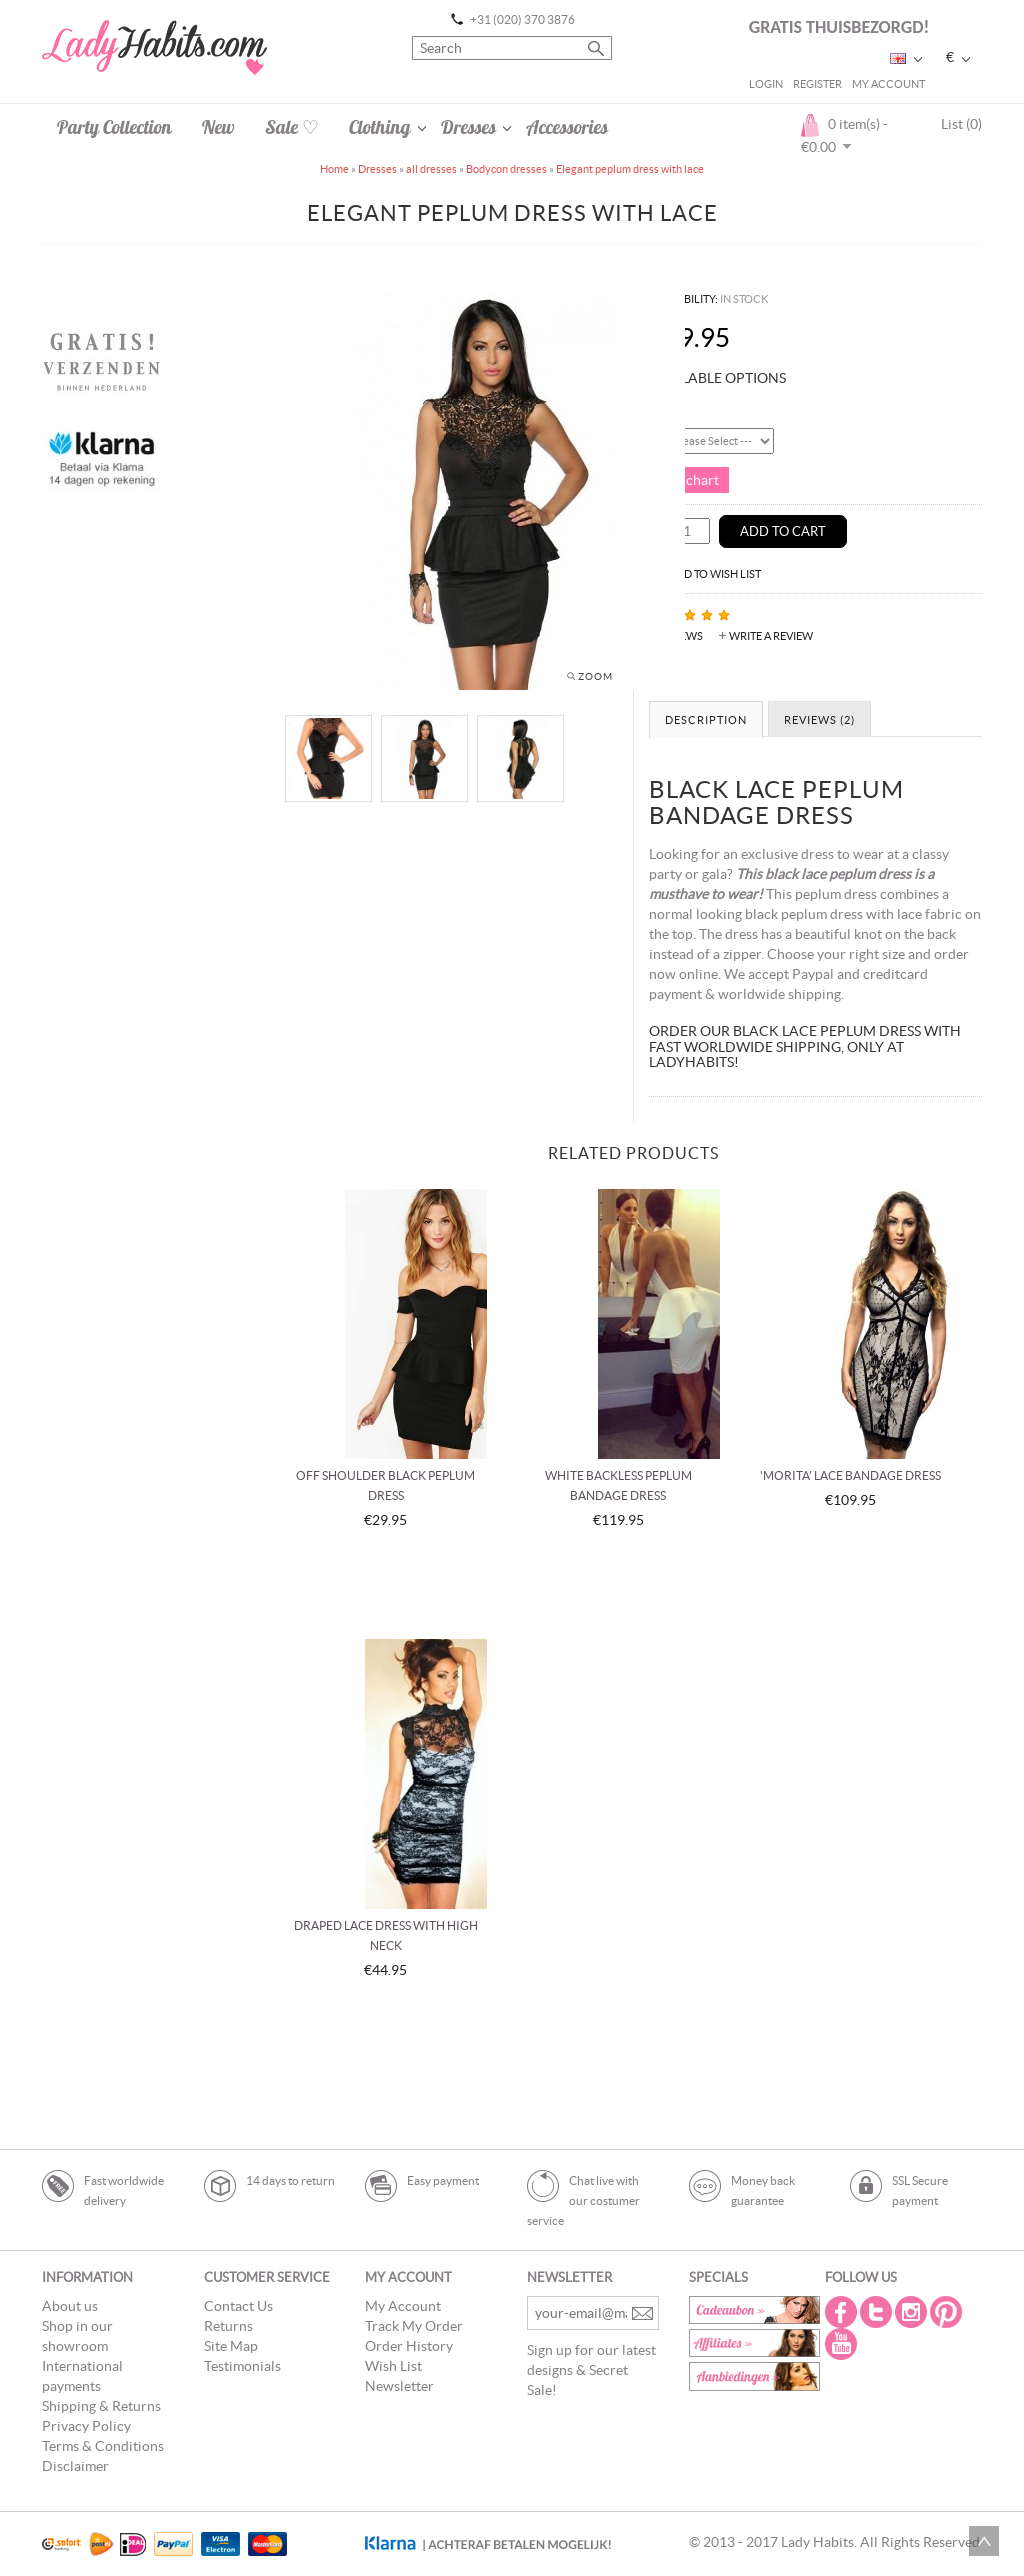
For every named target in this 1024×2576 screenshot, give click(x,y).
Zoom (595, 676)
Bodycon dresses (506, 169)
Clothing (380, 127)
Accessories (567, 127)
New (218, 127)
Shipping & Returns (101, 2406)
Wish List (393, 2366)
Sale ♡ (292, 127)
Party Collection (114, 127)
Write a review (771, 636)
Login (766, 84)
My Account (888, 84)
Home (334, 169)
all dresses (431, 169)
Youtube (843, 2344)
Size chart (689, 480)
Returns (228, 2326)
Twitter (878, 2312)
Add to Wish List (715, 574)
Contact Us (238, 2306)
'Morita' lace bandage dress (850, 1475)
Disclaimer (75, 2466)
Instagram (913, 2312)
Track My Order (414, 2326)
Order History (409, 2346)
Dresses (468, 127)
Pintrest (948, 2312)
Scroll (984, 2541)
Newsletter (399, 2386)
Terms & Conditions (103, 2446)
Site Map (231, 2346)
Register (817, 84)
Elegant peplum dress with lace (630, 169)
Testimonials (242, 2366)
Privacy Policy (86, 2426)
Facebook (843, 2312)
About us (70, 2306)
